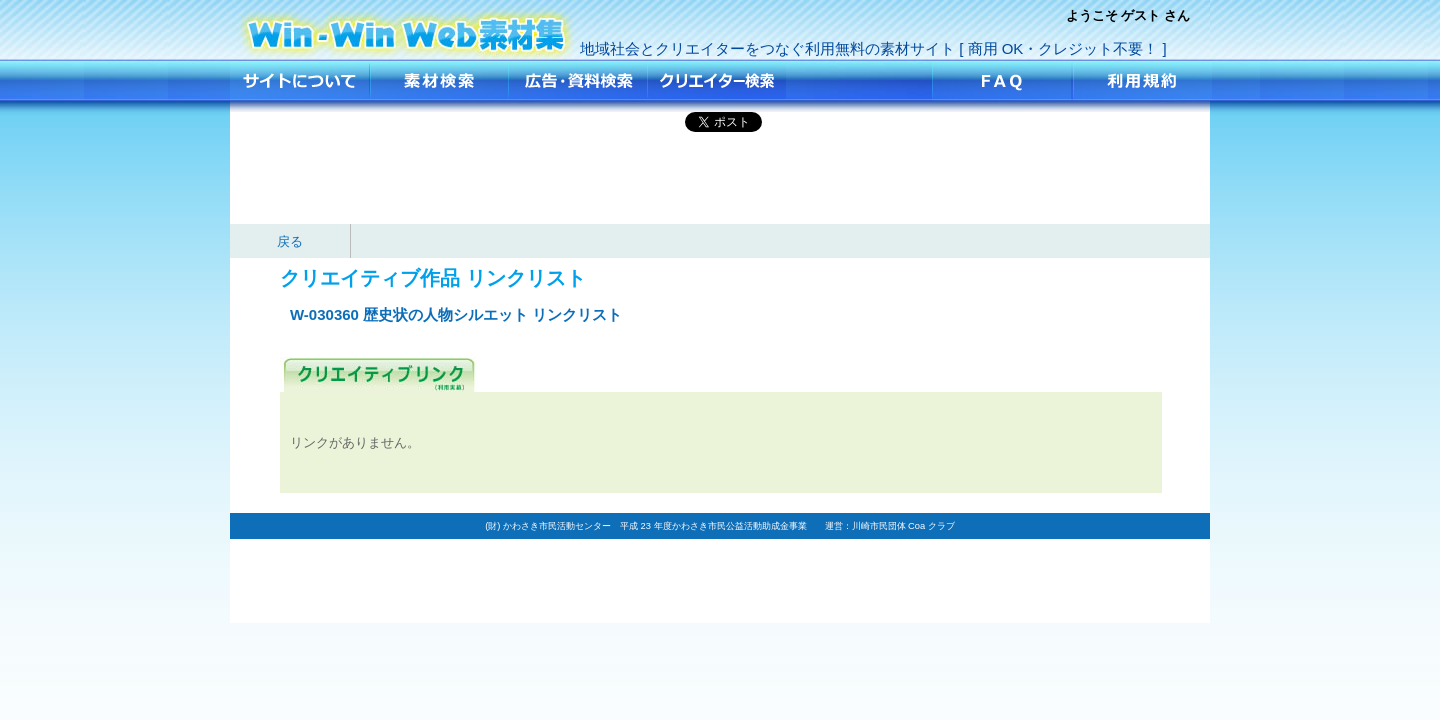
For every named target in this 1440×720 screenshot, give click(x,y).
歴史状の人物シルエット (407, 27)
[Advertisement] (720, 179)
